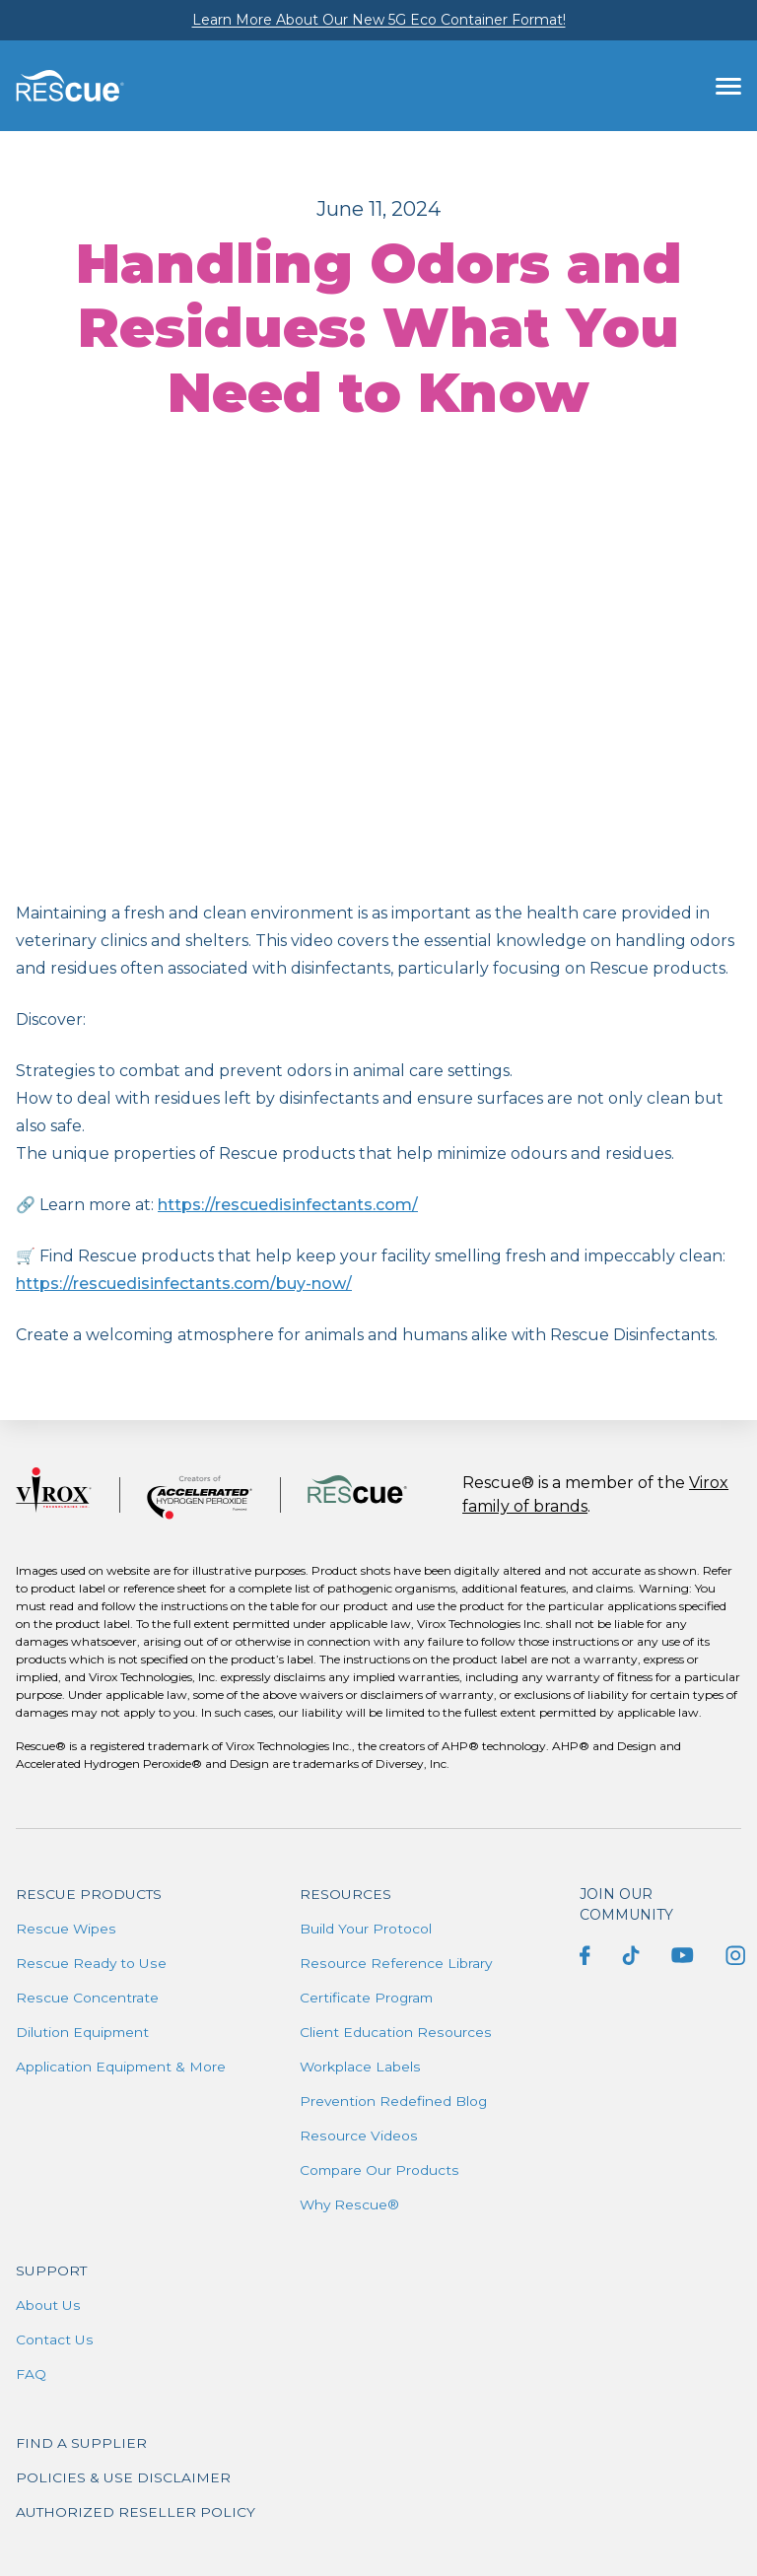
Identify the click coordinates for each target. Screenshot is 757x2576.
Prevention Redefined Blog (395, 2101)
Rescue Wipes (65, 1928)
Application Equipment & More (122, 2066)
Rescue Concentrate (87, 1997)
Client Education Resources (395, 2032)
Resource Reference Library (396, 1963)
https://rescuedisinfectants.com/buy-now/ (184, 1283)
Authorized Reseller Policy (136, 2512)
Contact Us (54, 2339)
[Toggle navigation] (728, 85)
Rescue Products (89, 1894)
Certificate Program (368, 1997)
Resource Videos (358, 2135)
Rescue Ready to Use (91, 1963)
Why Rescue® (350, 2204)
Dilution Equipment (83, 2032)
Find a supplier (81, 2443)
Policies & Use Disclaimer (123, 2477)
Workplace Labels (360, 2066)
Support (52, 2270)
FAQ (31, 2374)
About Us (48, 2305)
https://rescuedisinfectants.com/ (288, 1204)
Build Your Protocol (366, 1928)
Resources (345, 1894)
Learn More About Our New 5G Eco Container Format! (379, 20)
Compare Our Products (380, 2170)
